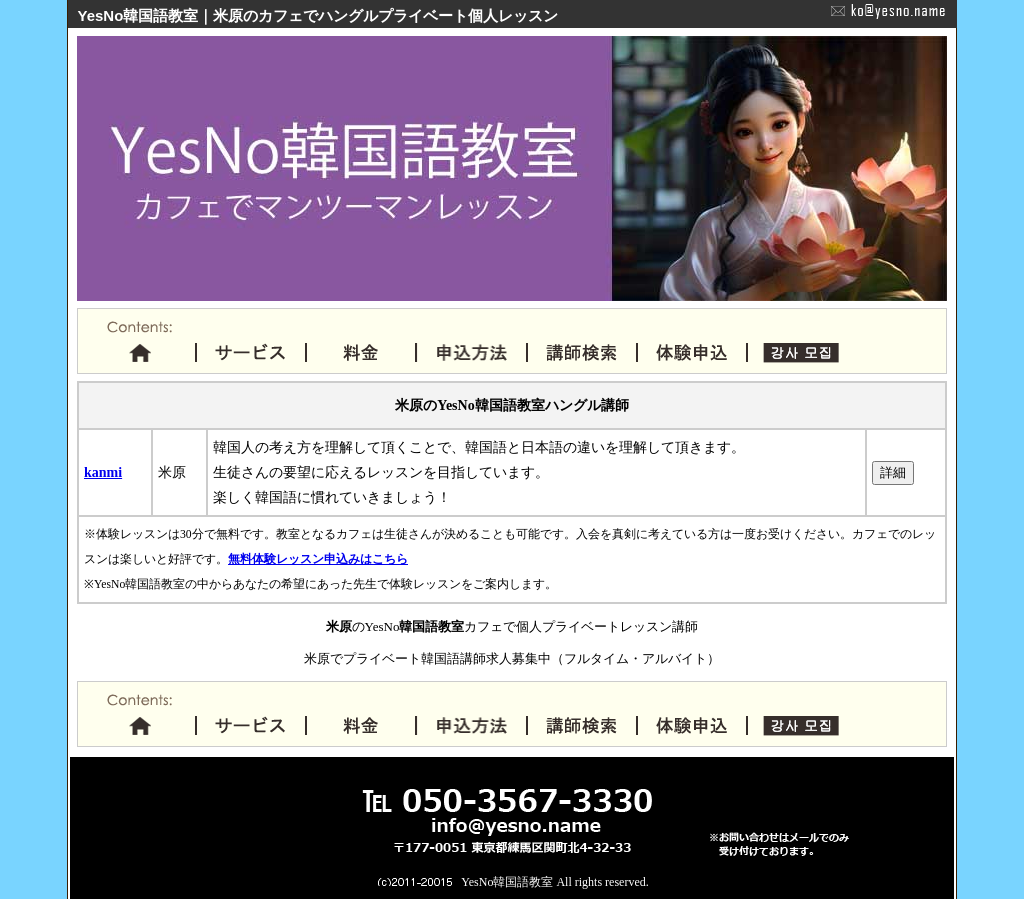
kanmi (103, 472)
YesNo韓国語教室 (507, 882)
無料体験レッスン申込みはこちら (318, 559)
